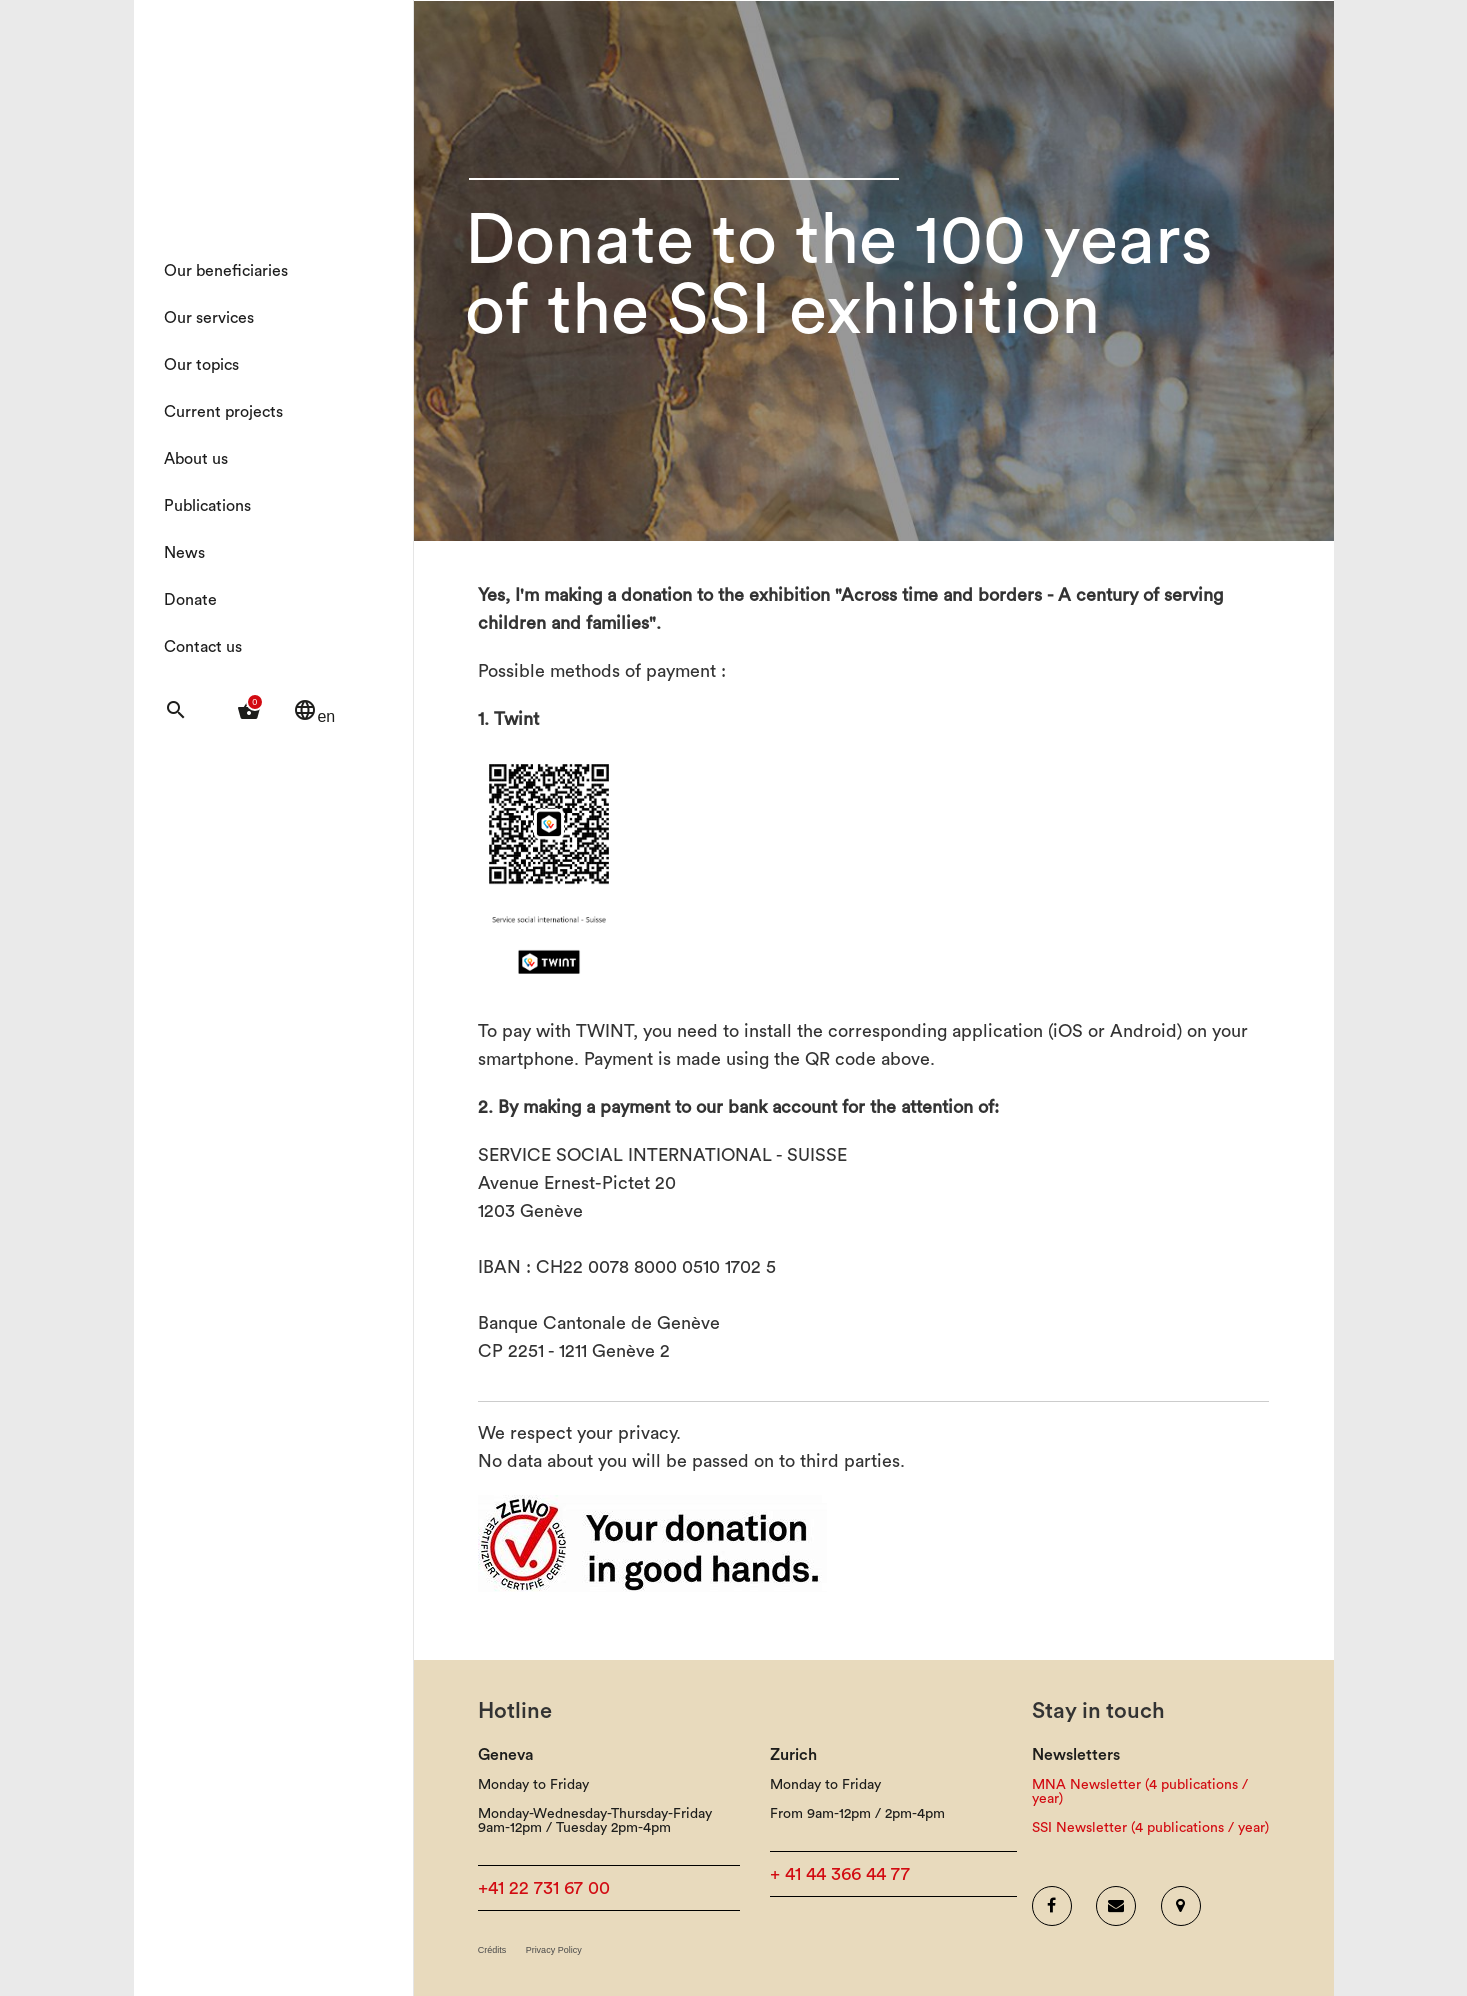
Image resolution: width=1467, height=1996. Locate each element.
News (184, 553)
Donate (190, 600)
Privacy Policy (554, 1950)
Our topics (201, 365)
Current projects (223, 412)
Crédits (492, 1950)
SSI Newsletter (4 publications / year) (1150, 1828)
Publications (207, 506)
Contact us (203, 647)
